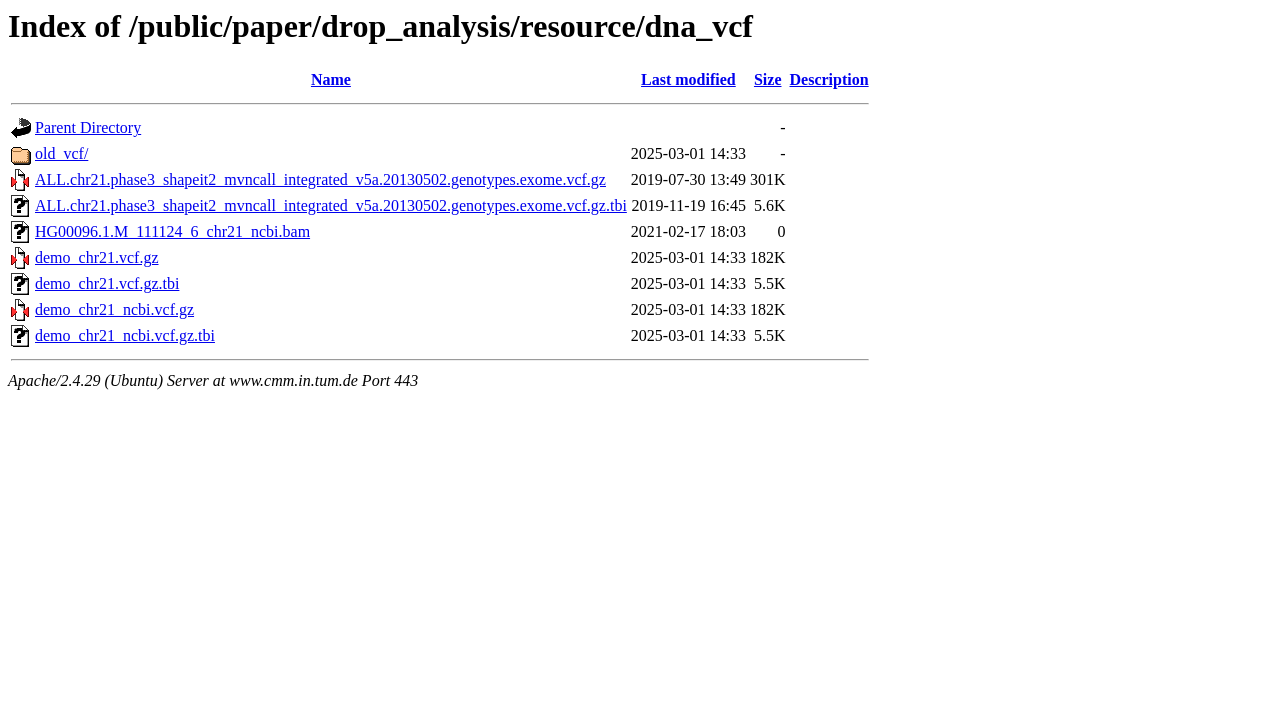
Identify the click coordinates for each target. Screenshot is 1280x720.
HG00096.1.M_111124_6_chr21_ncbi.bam (172, 231)
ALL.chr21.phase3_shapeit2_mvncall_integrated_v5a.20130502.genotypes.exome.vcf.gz (320, 179)
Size (768, 79)
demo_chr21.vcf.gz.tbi (107, 283)
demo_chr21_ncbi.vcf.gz (114, 309)
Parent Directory (88, 127)
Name (331, 79)
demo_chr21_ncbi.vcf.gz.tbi (125, 335)
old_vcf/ (61, 153)
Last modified (688, 79)
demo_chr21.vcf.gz (97, 257)
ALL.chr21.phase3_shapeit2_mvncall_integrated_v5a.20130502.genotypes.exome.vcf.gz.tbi (331, 205)
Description (829, 79)
